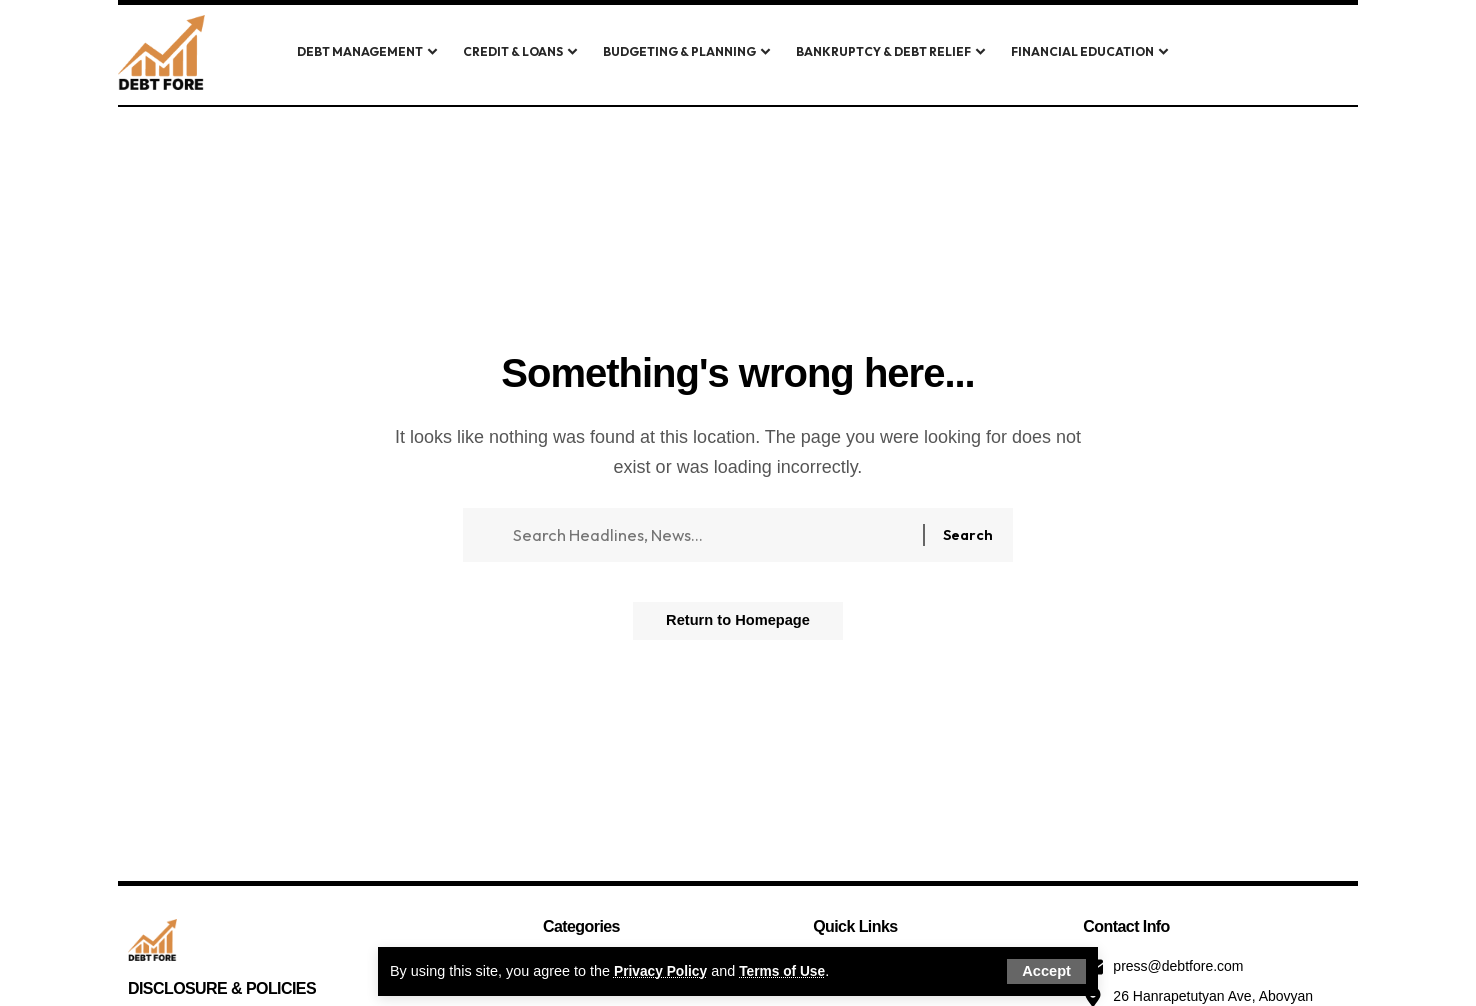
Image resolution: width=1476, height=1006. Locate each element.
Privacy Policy (663, 971)
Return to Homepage (738, 628)
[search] (1241, 53)
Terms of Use (789, 971)
